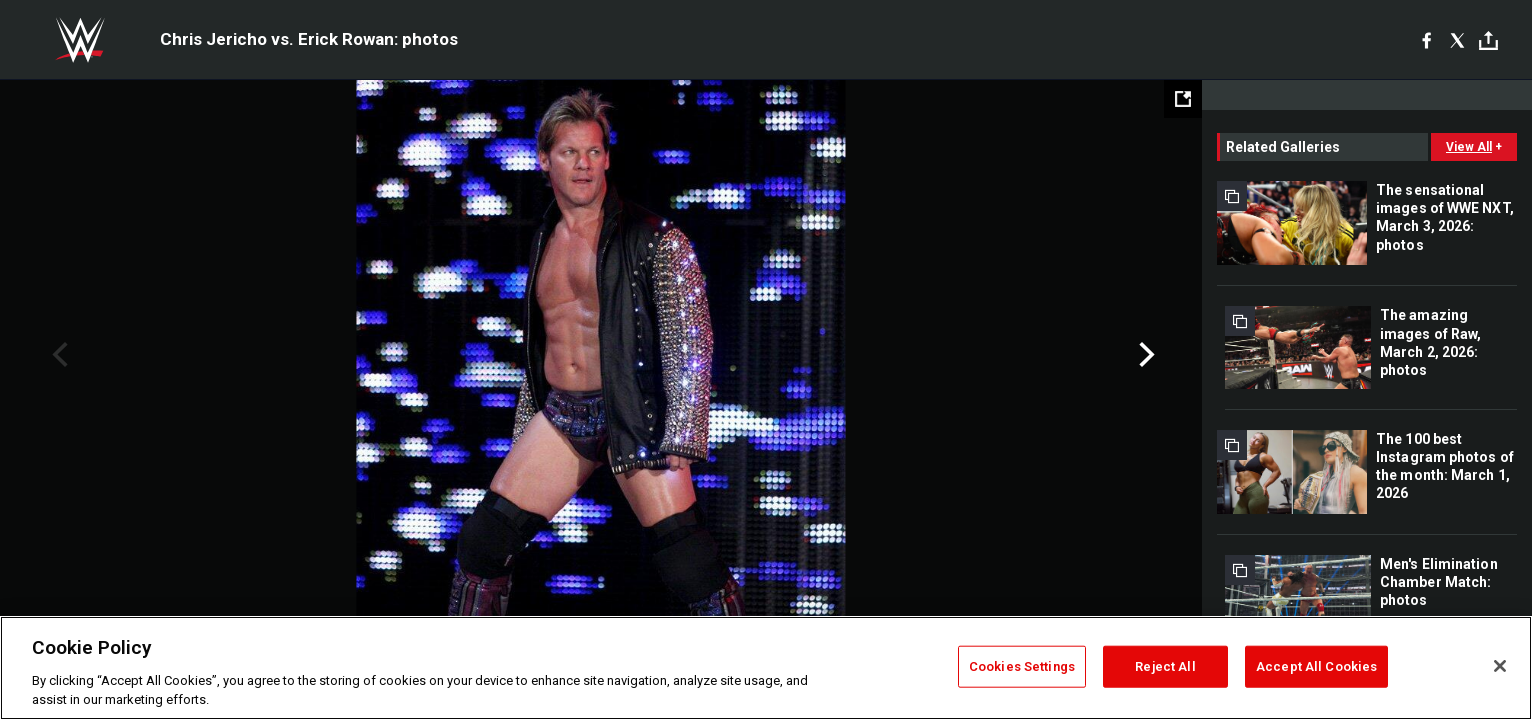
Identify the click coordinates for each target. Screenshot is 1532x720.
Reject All (1165, 666)
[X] (1457, 40)
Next (1144, 355)
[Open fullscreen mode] (1183, 99)
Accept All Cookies (1316, 666)
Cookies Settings (1022, 666)
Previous (57, 355)
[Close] (1500, 666)
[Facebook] (1426, 40)
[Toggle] (1488, 40)
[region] (766, 668)
